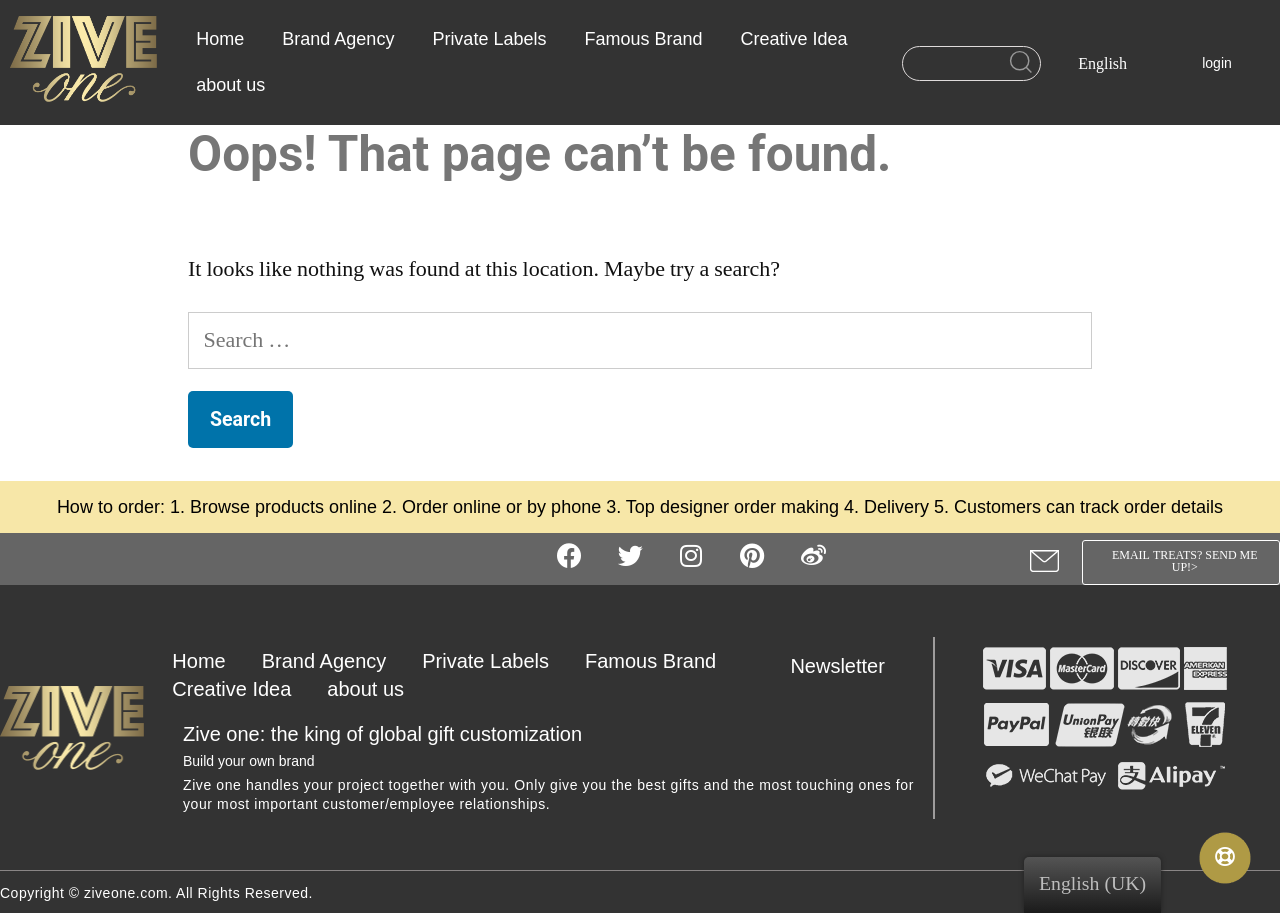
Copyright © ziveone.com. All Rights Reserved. (156, 893)
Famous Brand (643, 39)
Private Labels (489, 39)
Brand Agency (338, 39)
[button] (1180, 563)
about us (230, 85)
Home (220, 39)
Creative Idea (794, 39)
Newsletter (837, 666)
